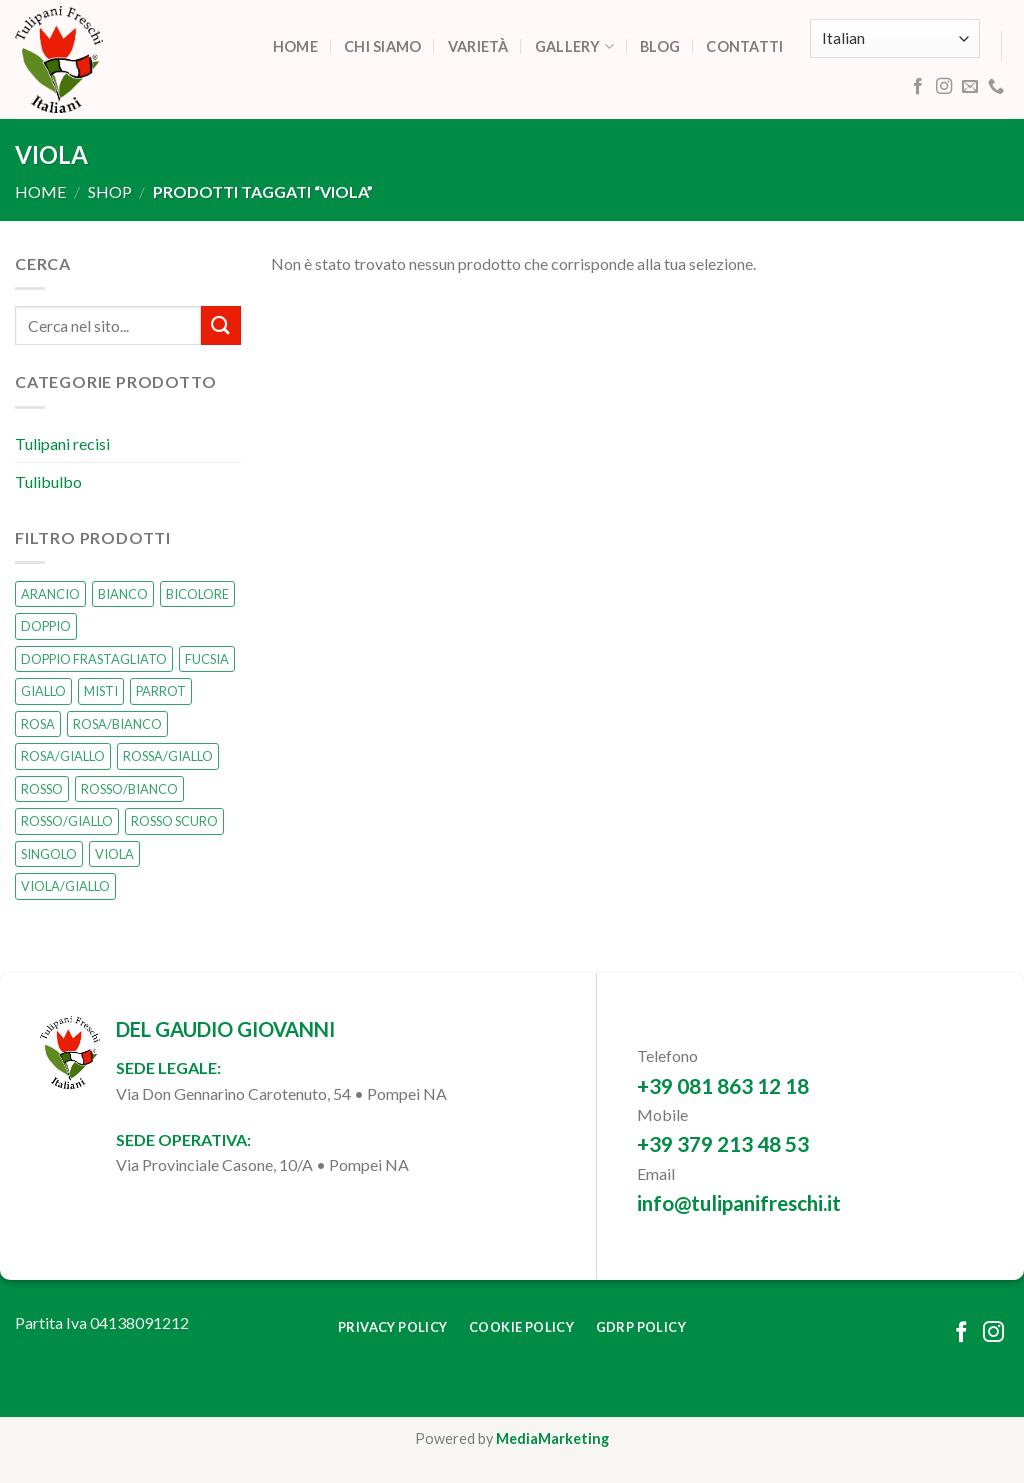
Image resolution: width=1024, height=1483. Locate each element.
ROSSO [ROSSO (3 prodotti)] (42, 789)
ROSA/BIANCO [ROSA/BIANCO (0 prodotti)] (117, 724)
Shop (110, 191)
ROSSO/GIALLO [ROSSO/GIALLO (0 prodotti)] (67, 822)
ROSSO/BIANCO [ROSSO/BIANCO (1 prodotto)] (129, 789)
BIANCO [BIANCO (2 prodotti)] (123, 594)
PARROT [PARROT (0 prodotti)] (161, 692)
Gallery (575, 46)
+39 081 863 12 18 (723, 1085)
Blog (660, 46)
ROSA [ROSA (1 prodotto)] (38, 724)
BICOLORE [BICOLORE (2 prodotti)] (197, 594)
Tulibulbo (48, 481)
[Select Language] (895, 38)
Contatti (744, 46)
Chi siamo (383, 46)
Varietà (478, 46)
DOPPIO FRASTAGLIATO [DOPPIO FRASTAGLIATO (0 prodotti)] (94, 659)
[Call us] (996, 87)
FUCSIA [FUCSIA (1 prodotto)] (207, 659)
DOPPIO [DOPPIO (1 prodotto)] (46, 627)
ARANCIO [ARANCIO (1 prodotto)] (50, 594)
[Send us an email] (970, 87)
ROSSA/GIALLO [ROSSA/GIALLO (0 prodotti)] (168, 757)
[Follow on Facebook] (918, 87)
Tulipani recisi (62, 443)
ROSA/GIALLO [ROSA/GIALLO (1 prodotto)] (63, 757)
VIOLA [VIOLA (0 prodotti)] (114, 854)
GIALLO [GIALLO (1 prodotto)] (43, 692)
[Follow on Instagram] (944, 87)
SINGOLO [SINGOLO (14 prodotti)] (49, 854)
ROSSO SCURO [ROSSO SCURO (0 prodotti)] (174, 822)
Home (295, 46)
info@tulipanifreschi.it (739, 1202)
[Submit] (221, 326)
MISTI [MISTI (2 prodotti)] (101, 692)
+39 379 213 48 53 (723, 1143)
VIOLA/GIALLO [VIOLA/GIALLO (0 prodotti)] (65, 886)
